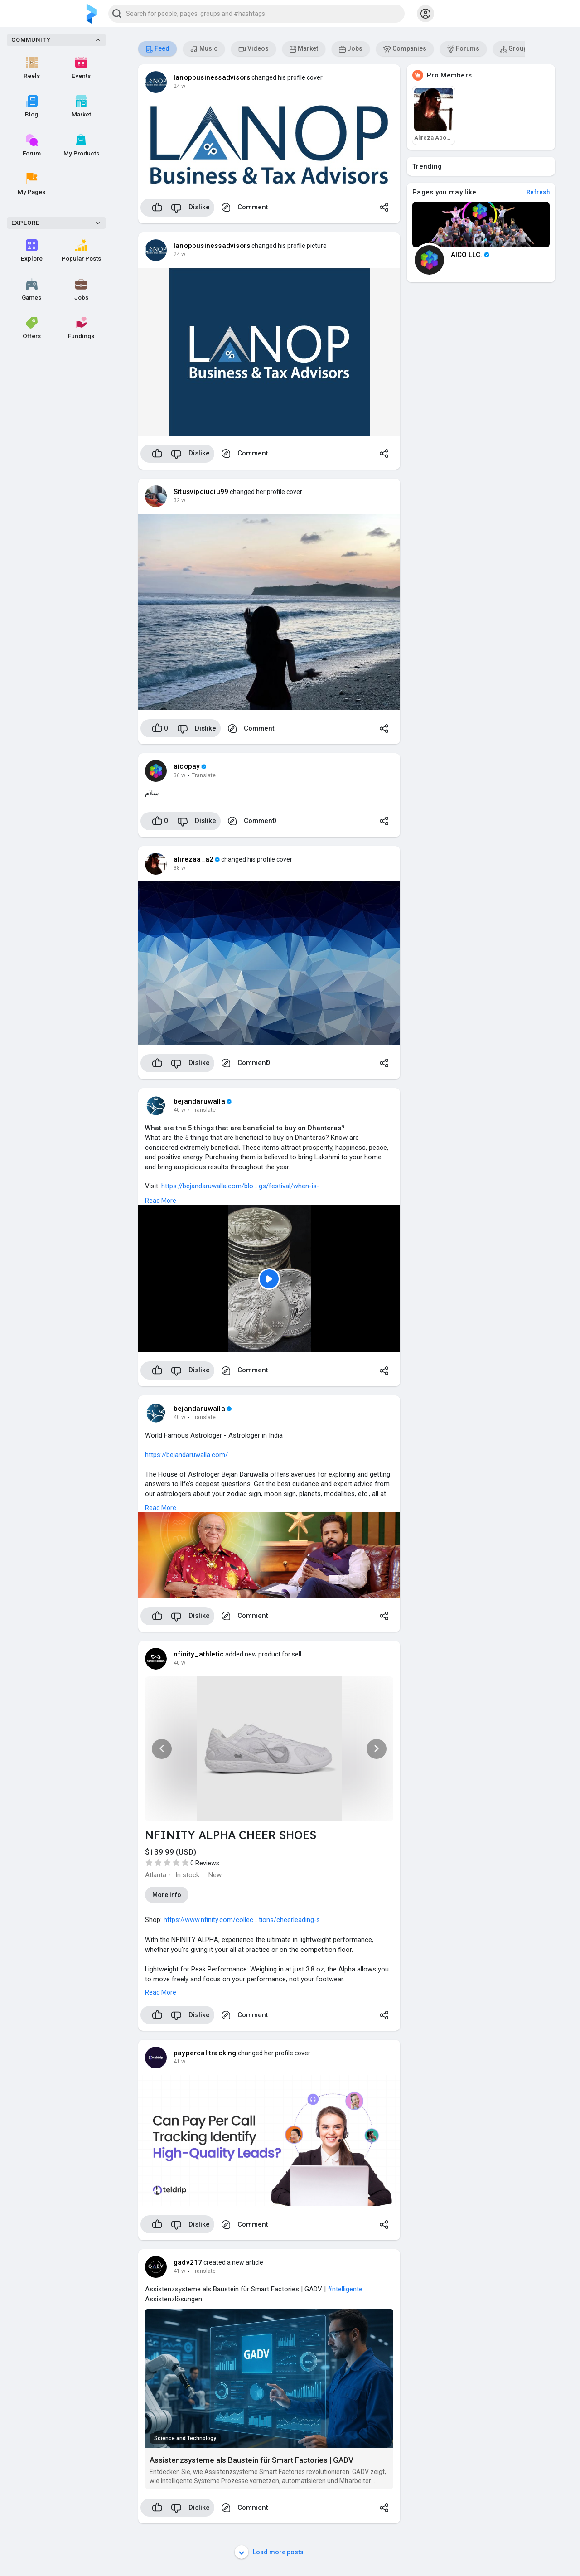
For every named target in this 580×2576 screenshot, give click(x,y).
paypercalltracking (205, 2053)
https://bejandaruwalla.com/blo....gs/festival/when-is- (240, 1186)
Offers (32, 328)
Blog (31, 106)
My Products (81, 145)
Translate (204, 775)
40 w (179, 1110)
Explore (32, 250)
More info (166, 1894)
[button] (256, 14)
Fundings (81, 328)
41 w (179, 2061)
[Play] (269, 1278)
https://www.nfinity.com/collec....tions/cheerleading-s (242, 1920)
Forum (32, 145)
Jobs (81, 289)
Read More (160, 1200)
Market (81, 106)
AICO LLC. (470, 255)
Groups (515, 49)
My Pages (31, 184)
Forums (463, 49)
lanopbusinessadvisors (212, 77)
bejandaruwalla (199, 1101)
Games (31, 289)
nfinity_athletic (199, 1654)
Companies (404, 49)
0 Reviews (204, 1863)
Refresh (538, 192)
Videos (253, 49)
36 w (179, 775)
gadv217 (188, 2262)
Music (204, 49)
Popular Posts (81, 250)
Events (81, 68)
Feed (157, 49)
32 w (179, 500)
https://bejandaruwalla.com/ (186, 1455)
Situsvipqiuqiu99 (201, 492)
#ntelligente (345, 2289)
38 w (179, 868)
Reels (32, 68)
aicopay (187, 766)
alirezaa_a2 (193, 859)
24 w (179, 86)
